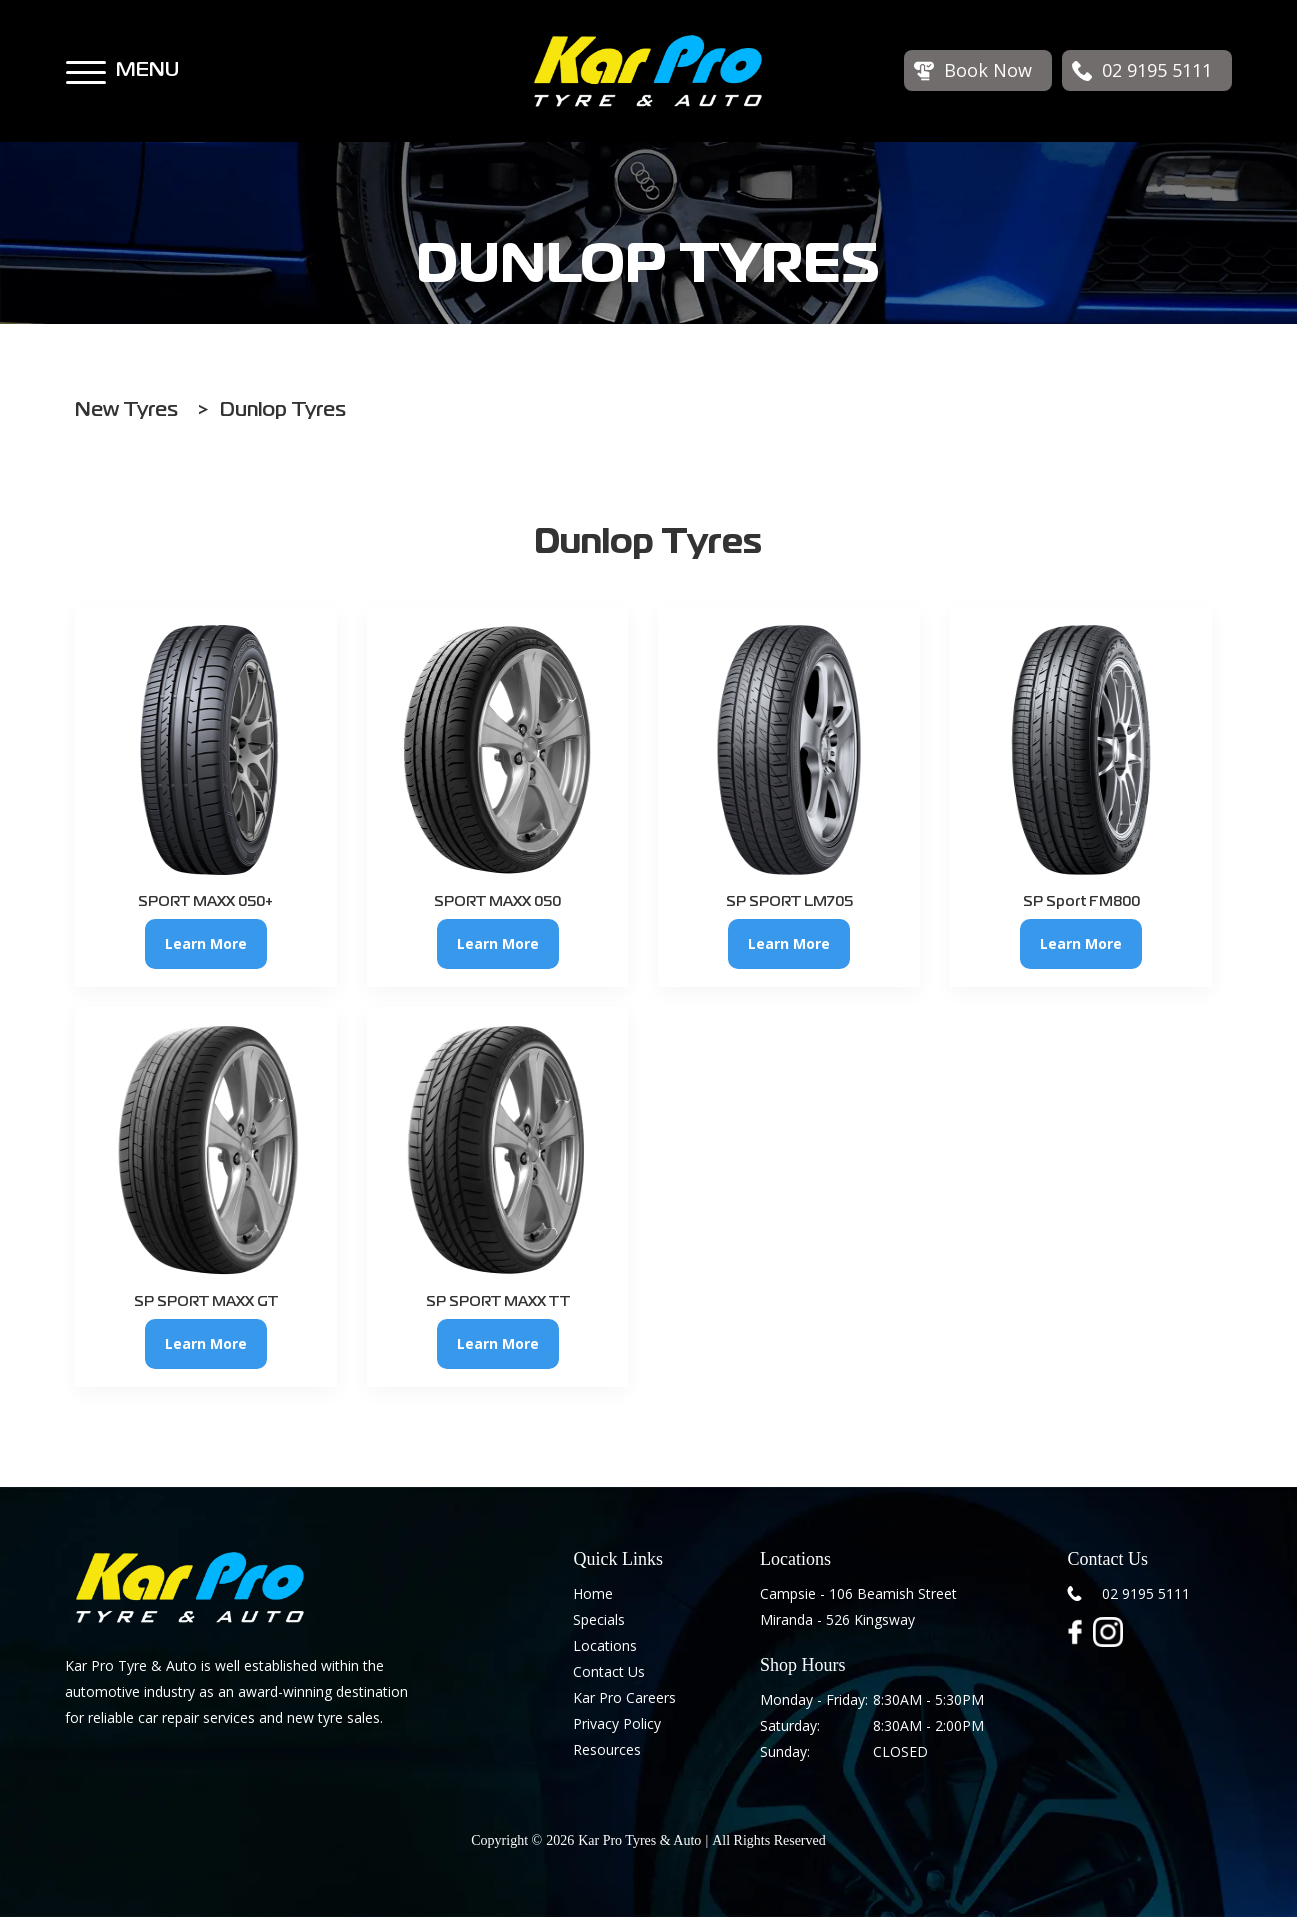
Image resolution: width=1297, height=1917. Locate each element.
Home (593, 1593)
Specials (599, 1619)
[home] (648, 71)
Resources (607, 1749)
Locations (605, 1645)
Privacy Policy (617, 1723)
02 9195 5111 (1146, 1593)
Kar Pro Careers (624, 1697)
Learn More (206, 943)
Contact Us (609, 1671)
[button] (86, 63)
